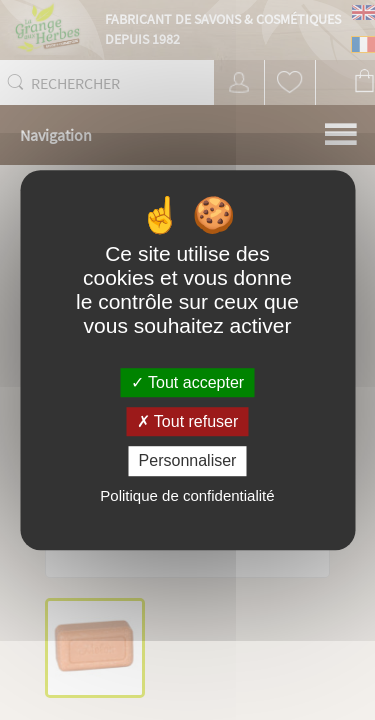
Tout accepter (187, 382)
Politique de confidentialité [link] (187, 495)
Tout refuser (188, 421)
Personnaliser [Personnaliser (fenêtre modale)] (188, 461)
